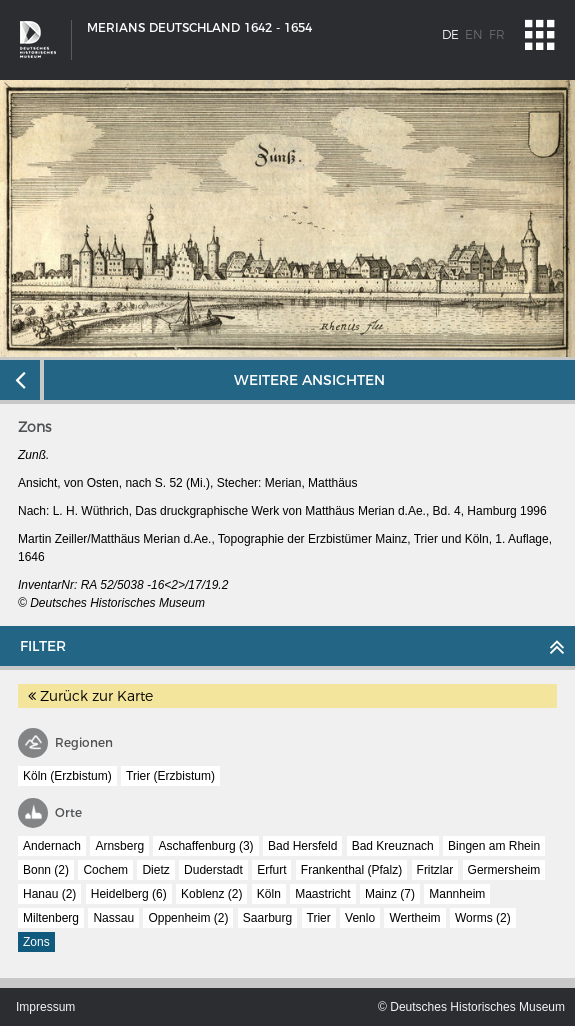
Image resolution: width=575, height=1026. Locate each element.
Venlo (360, 918)
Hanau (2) (49, 894)
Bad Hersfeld (302, 846)
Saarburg (267, 918)
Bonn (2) (46, 870)
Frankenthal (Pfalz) (351, 870)
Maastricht (322, 894)
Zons (36, 942)
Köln (269, 894)
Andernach (52, 846)
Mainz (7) (390, 894)
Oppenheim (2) (188, 918)
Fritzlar (435, 870)
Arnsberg (119, 846)
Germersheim (504, 870)
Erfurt (271, 870)
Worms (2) (483, 918)
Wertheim (414, 918)
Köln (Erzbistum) (67, 776)
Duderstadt (213, 870)
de (450, 34)
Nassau (113, 918)
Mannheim (457, 894)
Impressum (45, 1007)
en (474, 34)
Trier (319, 918)
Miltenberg (51, 918)
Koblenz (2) (211, 894)
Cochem (105, 870)
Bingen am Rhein (494, 846)
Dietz (155, 870)
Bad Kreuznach (393, 846)
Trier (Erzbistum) (170, 776)
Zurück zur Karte (90, 696)
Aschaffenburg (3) (205, 846)
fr (497, 34)
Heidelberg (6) (129, 894)
